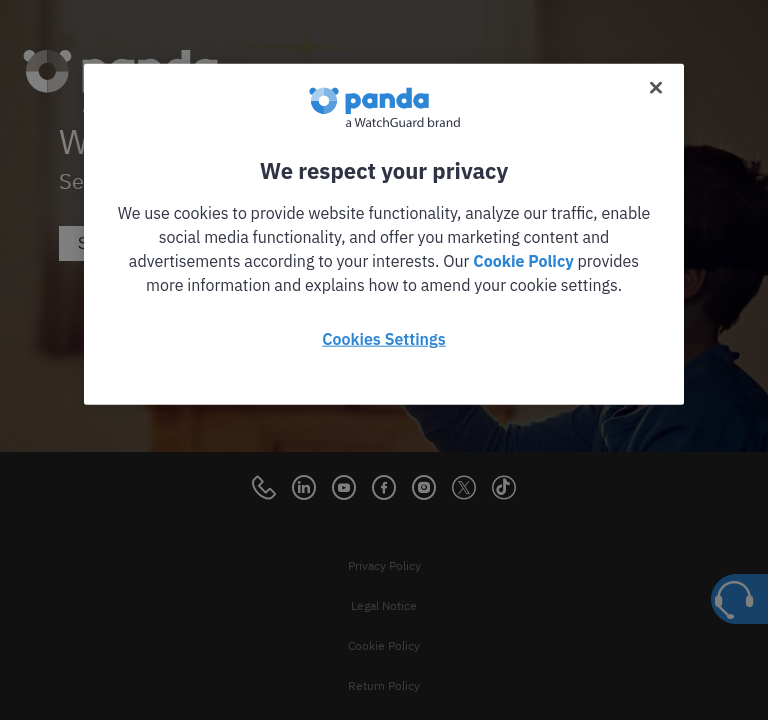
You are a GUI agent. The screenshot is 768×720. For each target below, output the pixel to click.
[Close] (656, 88)
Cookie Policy (523, 261)
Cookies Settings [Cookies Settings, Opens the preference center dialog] (383, 339)
